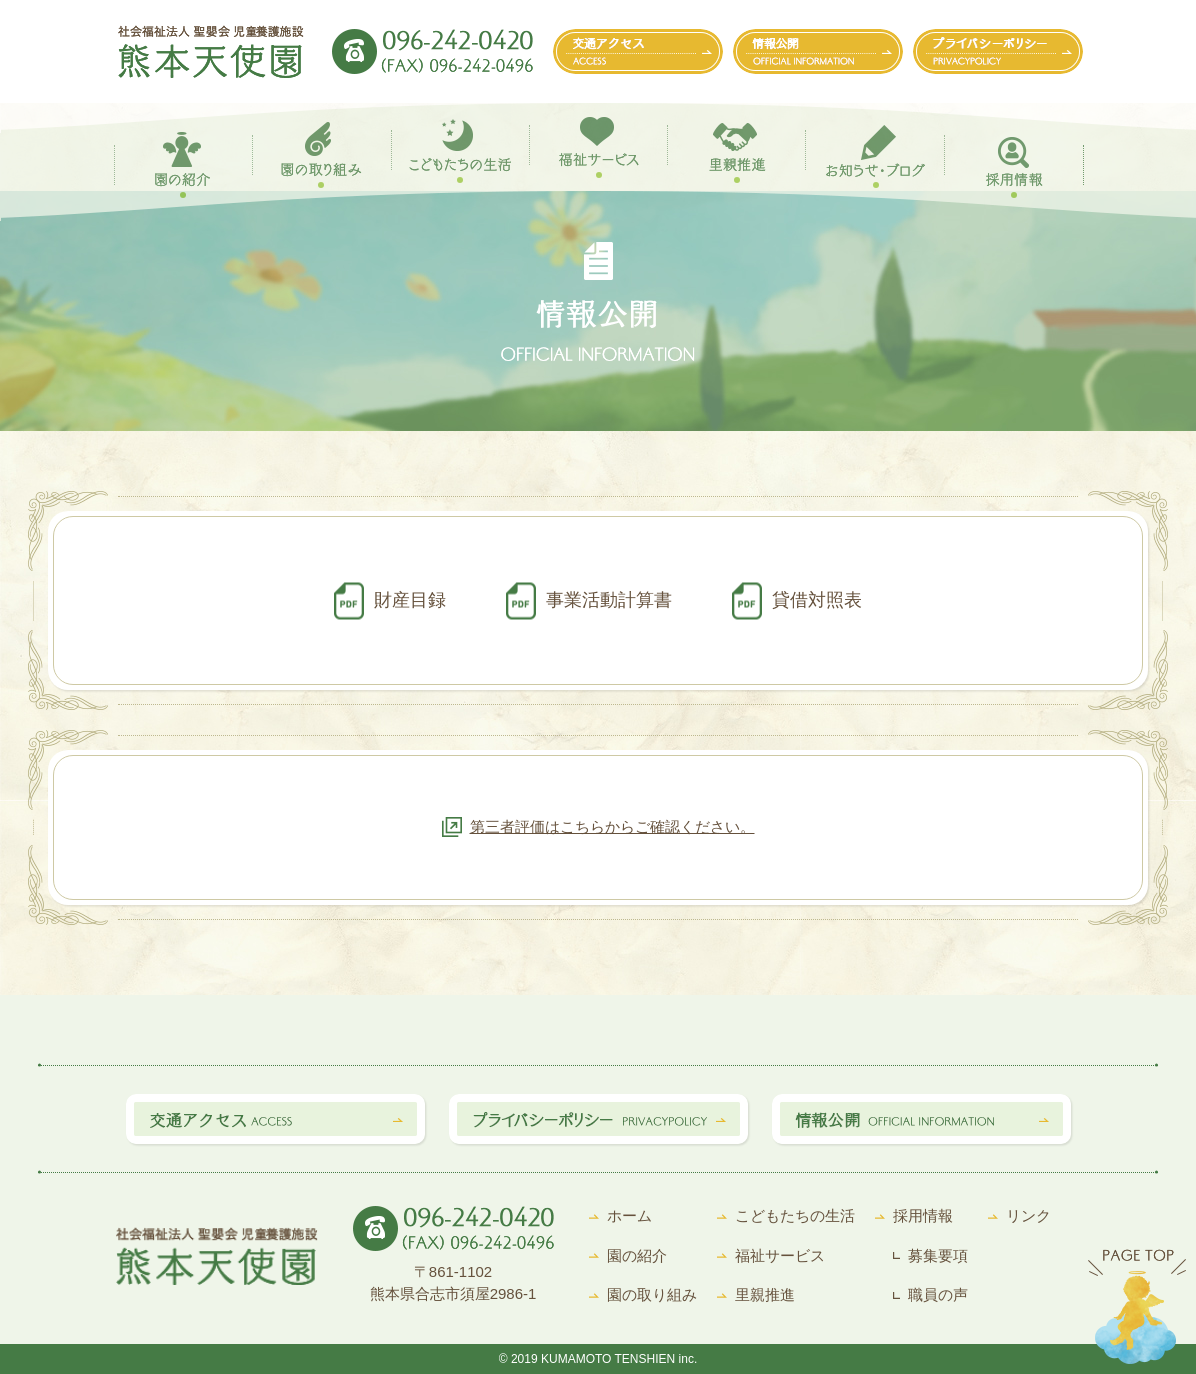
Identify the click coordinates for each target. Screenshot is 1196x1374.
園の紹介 (637, 1255)
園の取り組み (652, 1294)
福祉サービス (780, 1255)
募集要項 (938, 1255)
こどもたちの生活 (795, 1215)
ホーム (629, 1215)
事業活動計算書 (609, 600)
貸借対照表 (817, 600)
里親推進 (765, 1294)
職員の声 (938, 1294)
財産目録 (410, 600)
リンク (1028, 1215)
